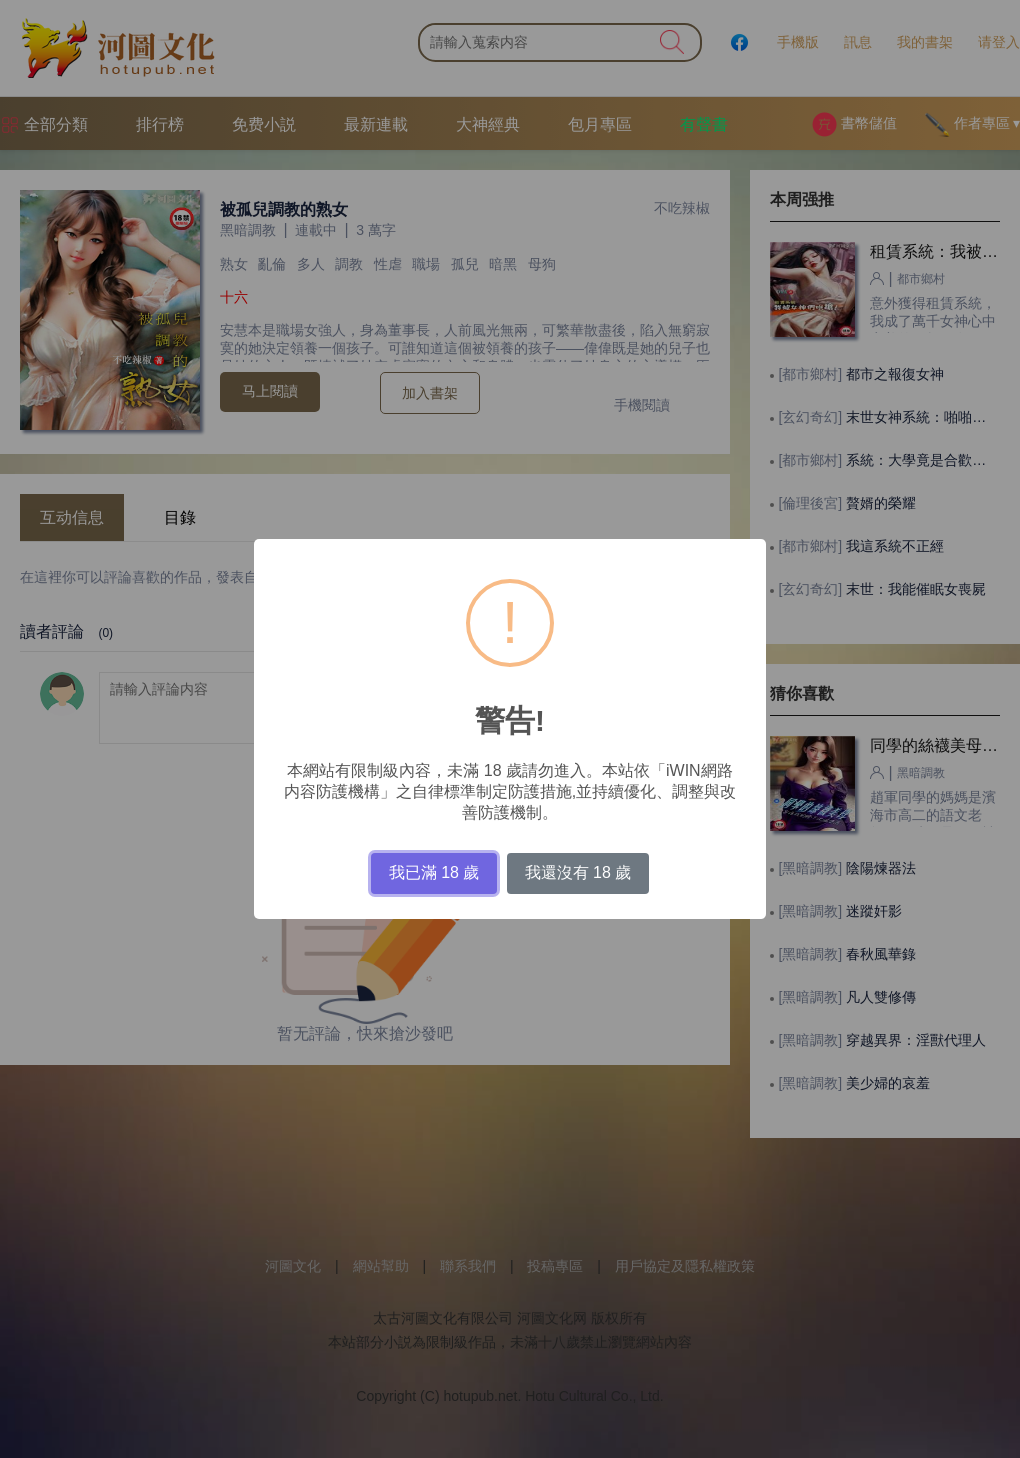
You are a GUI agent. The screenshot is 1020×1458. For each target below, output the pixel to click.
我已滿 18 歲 (434, 872)
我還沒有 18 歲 (578, 872)
